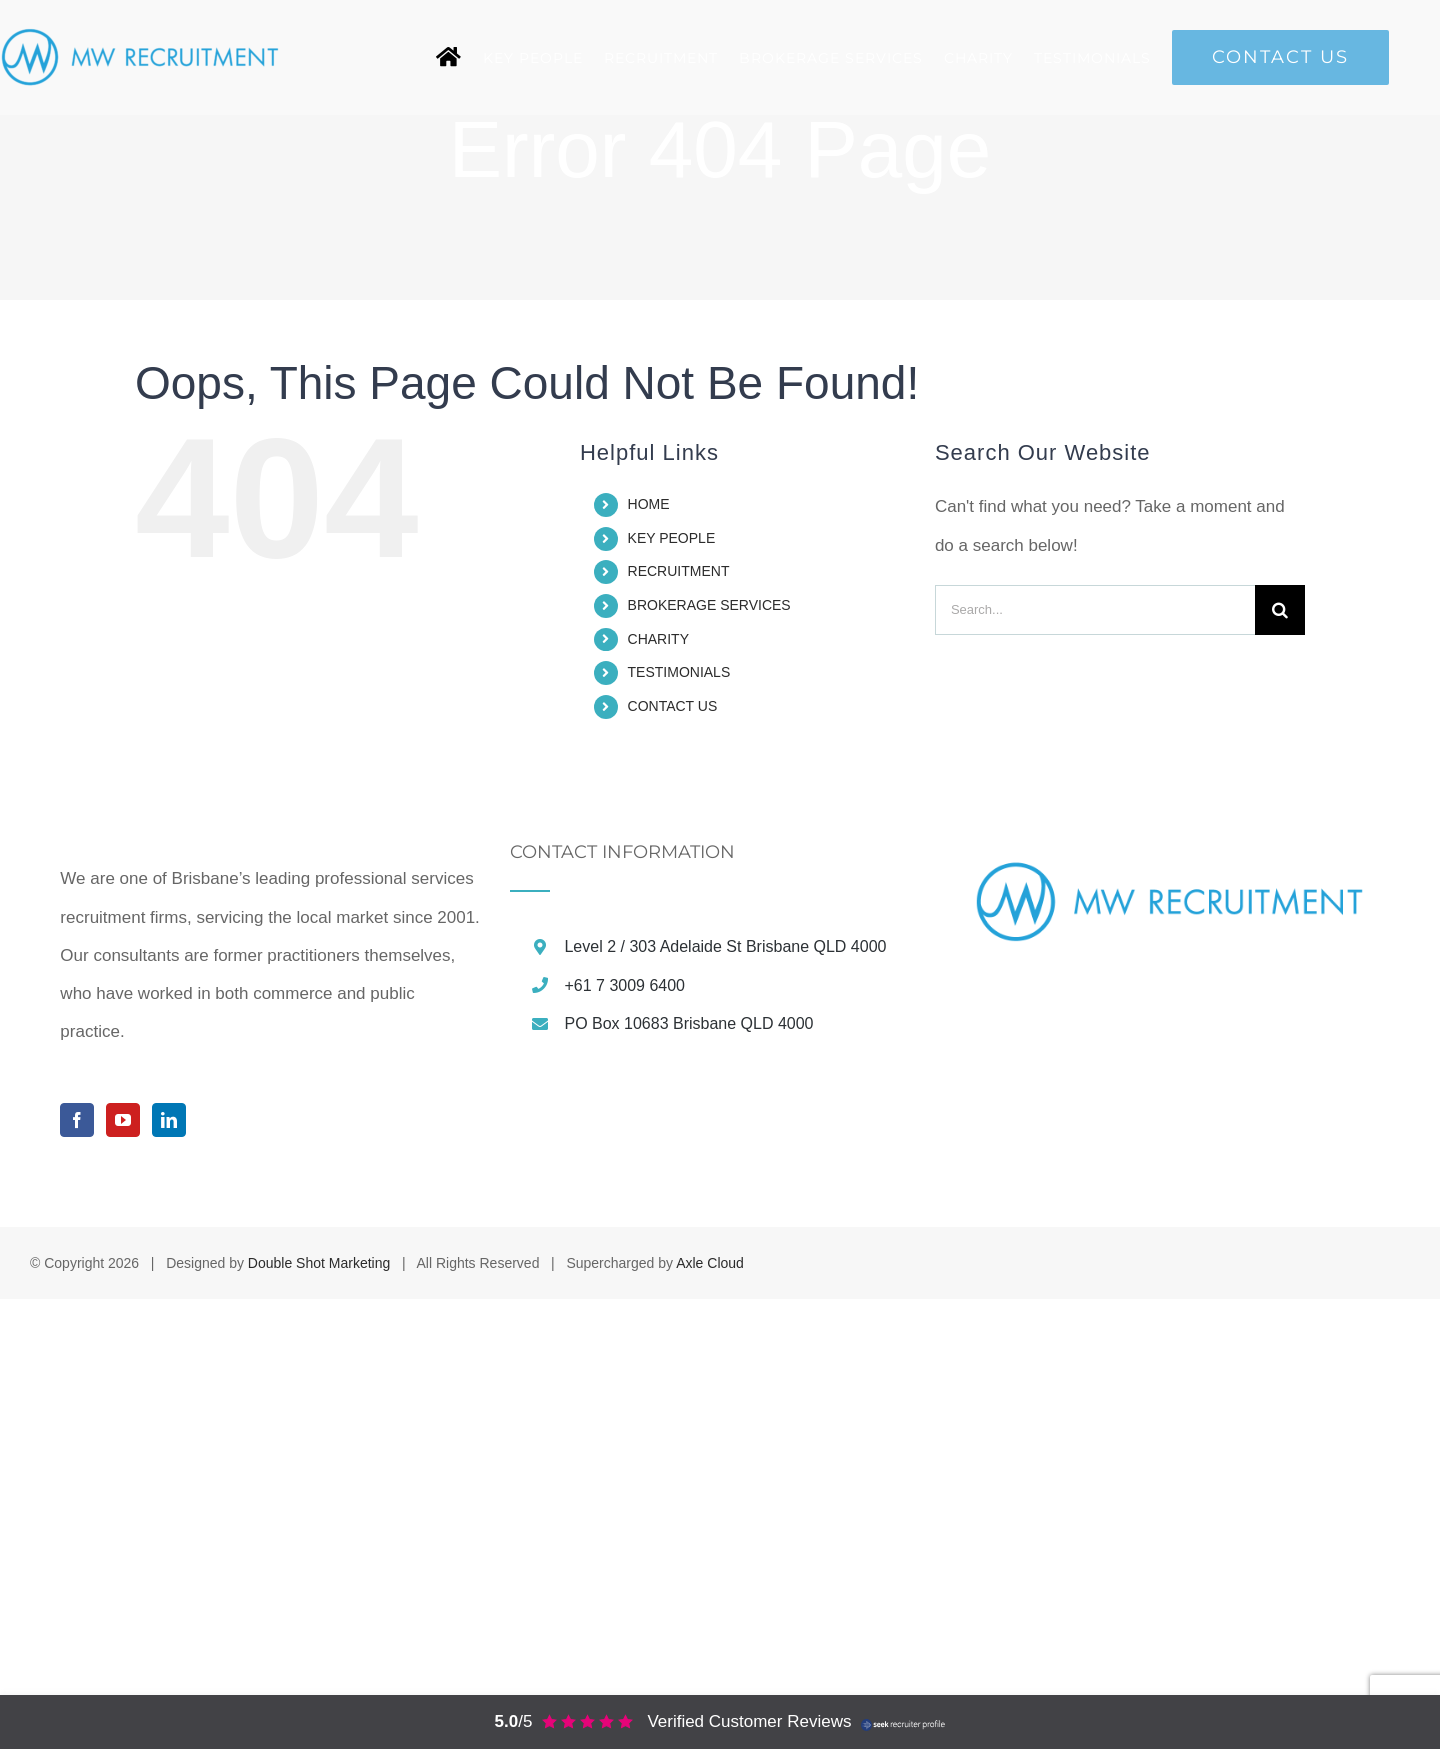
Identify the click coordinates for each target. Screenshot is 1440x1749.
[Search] (1280, 610)
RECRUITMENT (679, 571)
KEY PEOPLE (672, 538)
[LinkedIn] (169, 1570)
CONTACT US (673, 706)
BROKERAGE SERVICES (709, 605)
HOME (649, 504)
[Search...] (1095, 610)
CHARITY (658, 639)
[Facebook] (77, 1570)
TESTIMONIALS (679, 672)
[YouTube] (123, 1570)
